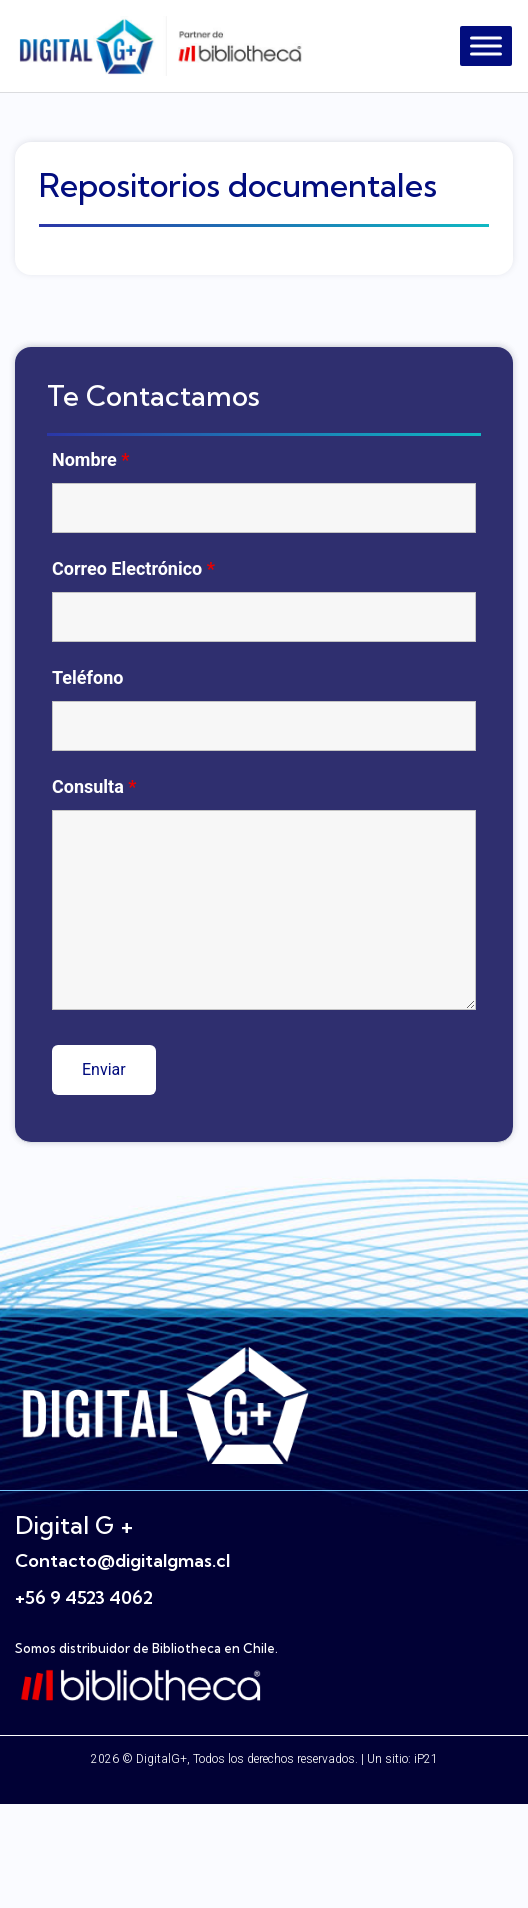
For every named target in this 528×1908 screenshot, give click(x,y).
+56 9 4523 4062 (84, 1597)
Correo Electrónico (133, 569)
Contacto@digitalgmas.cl (122, 1560)
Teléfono (87, 678)
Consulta (94, 787)
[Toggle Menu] (486, 45)
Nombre (90, 460)
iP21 (426, 1759)
